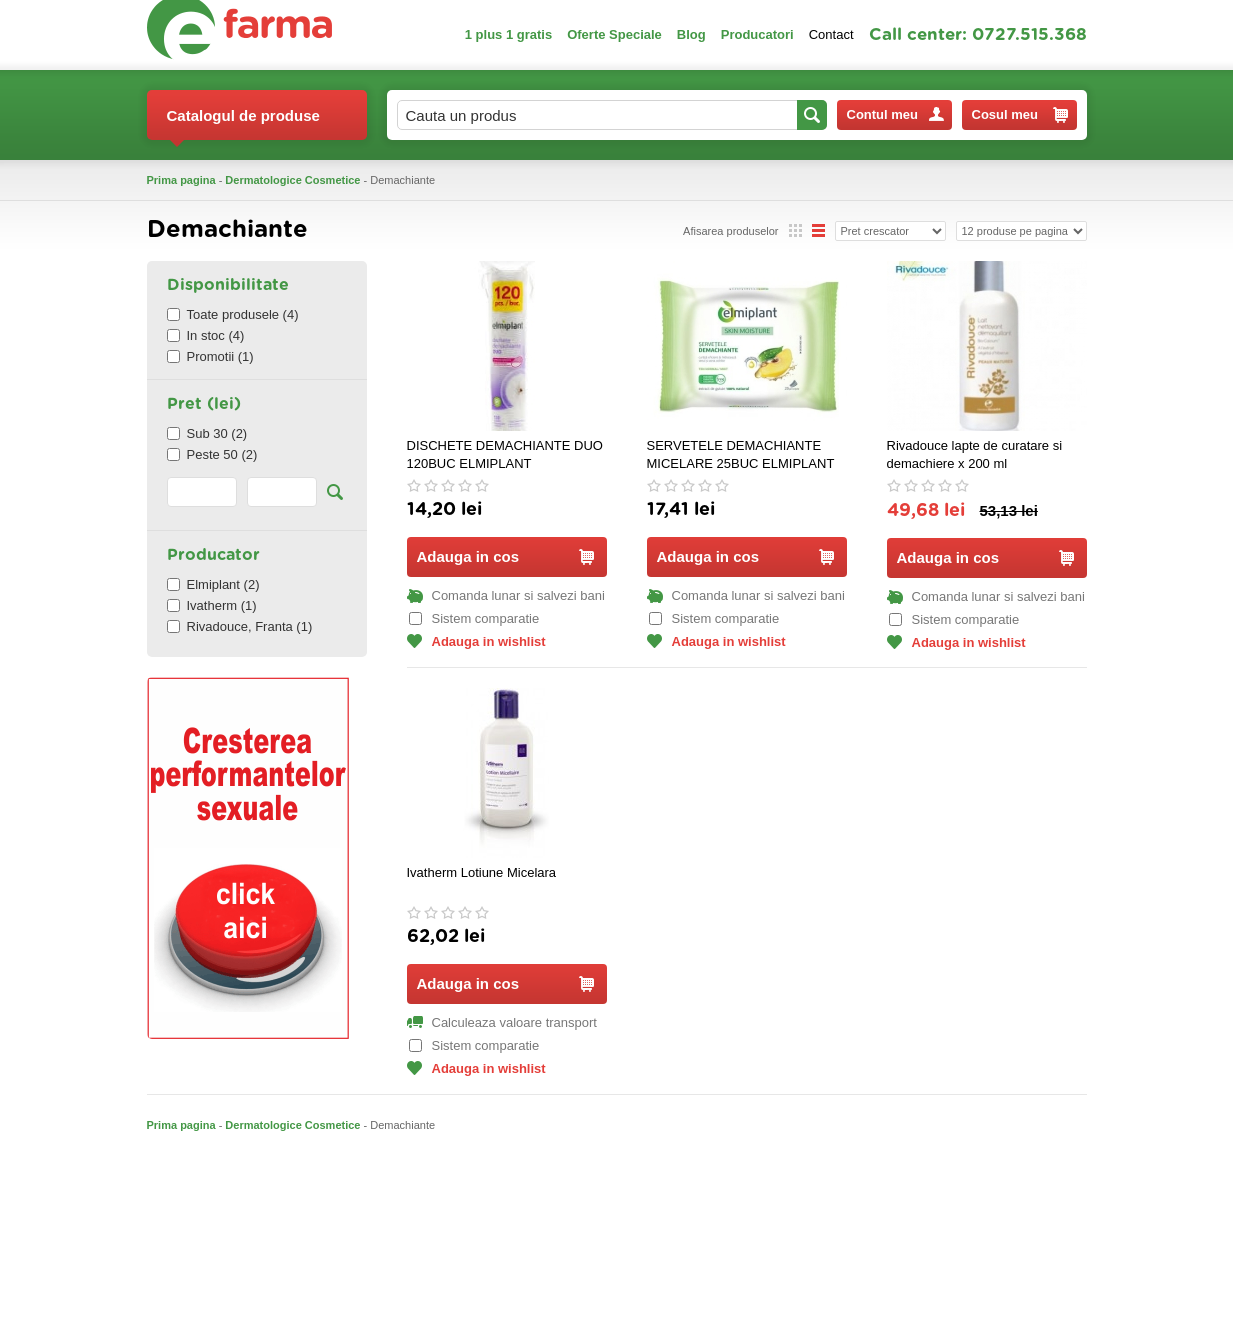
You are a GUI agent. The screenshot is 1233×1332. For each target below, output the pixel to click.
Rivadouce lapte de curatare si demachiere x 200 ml (975, 454)
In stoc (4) (206, 335)
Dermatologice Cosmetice (292, 180)
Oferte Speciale (614, 34)
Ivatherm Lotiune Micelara (482, 872)
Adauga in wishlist (476, 641)
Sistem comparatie (474, 618)
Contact (831, 34)
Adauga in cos (505, 556)
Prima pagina (181, 180)
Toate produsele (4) (233, 314)
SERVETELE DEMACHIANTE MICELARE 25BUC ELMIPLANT (741, 454)
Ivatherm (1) (212, 605)
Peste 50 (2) (212, 454)
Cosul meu (1020, 115)
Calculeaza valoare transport (502, 1022)
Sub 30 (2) (207, 433)
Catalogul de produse (243, 123)
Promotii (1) (210, 356)
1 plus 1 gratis (508, 34)
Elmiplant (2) (213, 584)
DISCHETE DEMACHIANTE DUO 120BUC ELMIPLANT (505, 454)
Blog (691, 34)
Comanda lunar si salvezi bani (506, 595)
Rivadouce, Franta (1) (240, 626)
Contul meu (895, 114)
